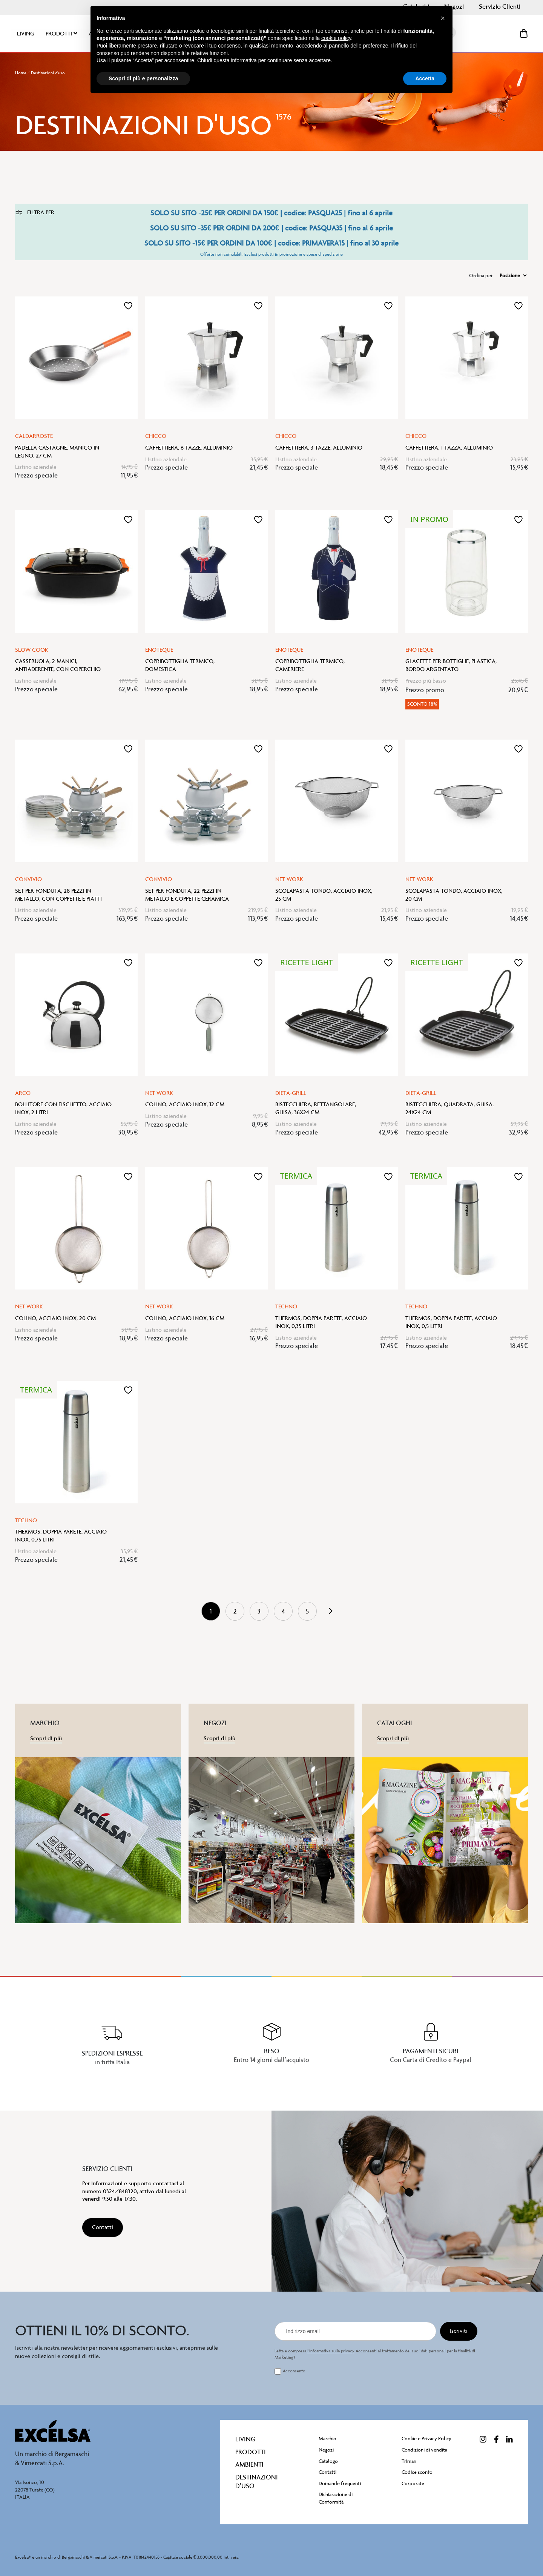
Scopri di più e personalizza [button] (143, 78)
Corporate (413, 2483)
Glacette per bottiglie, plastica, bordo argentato (451, 665)
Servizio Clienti (499, 6)
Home (21, 73)
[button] (128, 305)
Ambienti (249, 2464)
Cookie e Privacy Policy (426, 2438)
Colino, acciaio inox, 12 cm (184, 1104)
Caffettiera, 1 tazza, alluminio (449, 447)
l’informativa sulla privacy (330, 2351)
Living (245, 2439)
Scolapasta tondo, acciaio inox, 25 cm (323, 895)
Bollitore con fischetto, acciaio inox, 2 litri (63, 1108)
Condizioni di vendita (424, 2450)
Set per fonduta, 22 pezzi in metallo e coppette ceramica (187, 895)
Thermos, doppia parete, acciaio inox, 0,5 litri (451, 1322)
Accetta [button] (424, 78)
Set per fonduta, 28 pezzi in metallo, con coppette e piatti (58, 895)
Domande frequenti (340, 2483)
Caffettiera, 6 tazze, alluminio (189, 447)
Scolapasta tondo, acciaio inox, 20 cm (453, 895)
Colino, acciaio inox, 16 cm (184, 1318)
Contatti (327, 2472)
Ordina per (481, 275)
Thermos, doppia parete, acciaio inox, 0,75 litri (61, 1535)
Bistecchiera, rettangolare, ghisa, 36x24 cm (315, 1108)
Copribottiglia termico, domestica (180, 665)
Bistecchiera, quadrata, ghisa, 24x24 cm (449, 1108)
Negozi (326, 2450)
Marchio (327, 2438)
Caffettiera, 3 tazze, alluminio (318, 447)
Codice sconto (417, 2472)
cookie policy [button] (336, 38)
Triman (409, 2461)
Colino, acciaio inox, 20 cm (55, 1318)
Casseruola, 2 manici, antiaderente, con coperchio (58, 665)
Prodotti (250, 2452)
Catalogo (328, 2461)
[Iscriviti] (458, 2331)
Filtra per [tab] (34, 212)
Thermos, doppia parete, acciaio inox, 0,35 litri (321, 1322)
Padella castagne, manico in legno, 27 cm (57, 451)
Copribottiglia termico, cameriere (310, 665)
